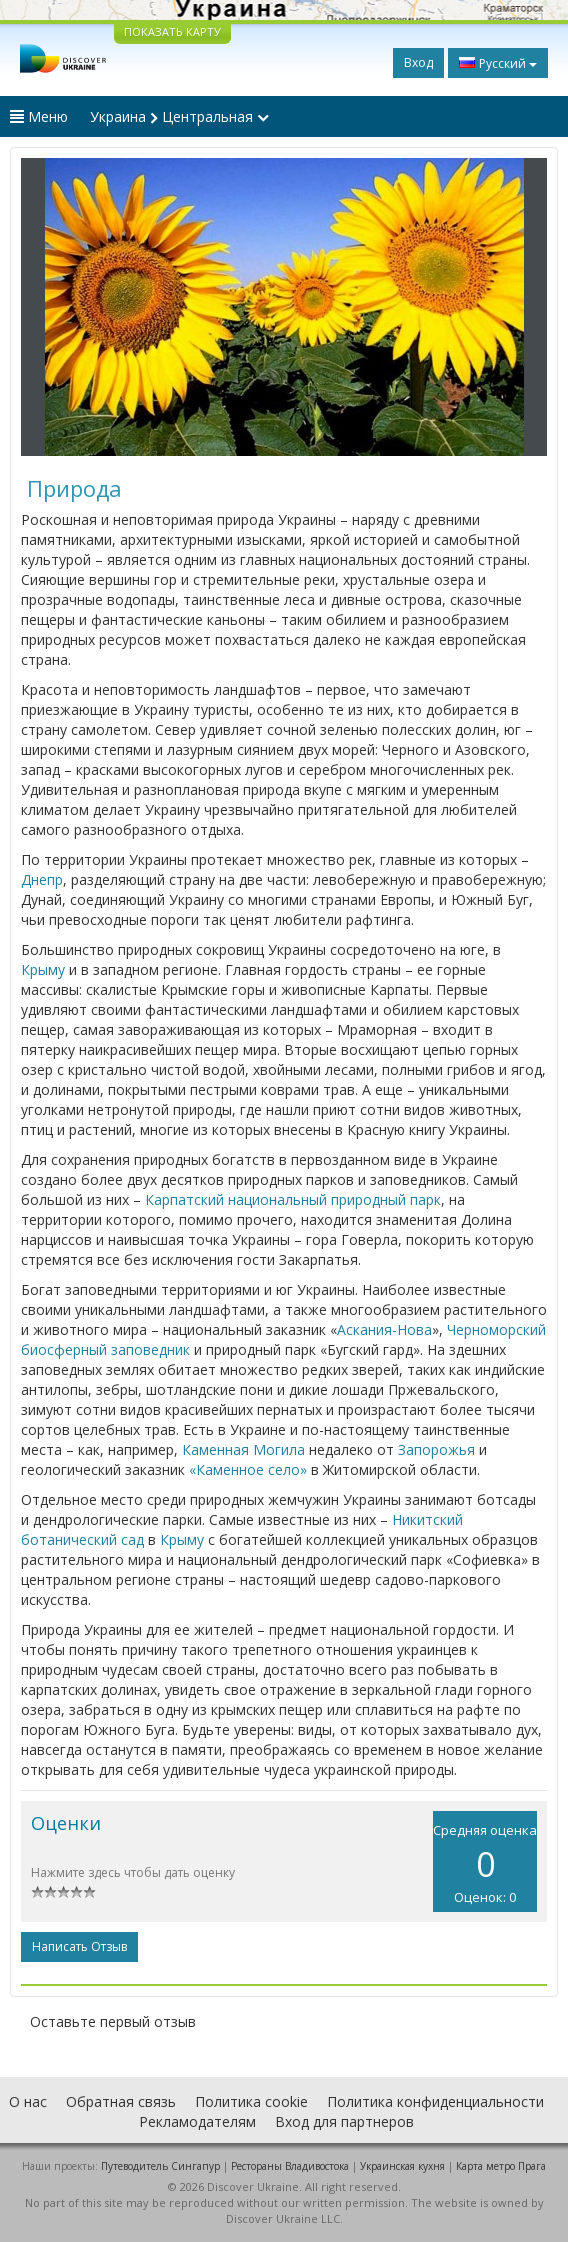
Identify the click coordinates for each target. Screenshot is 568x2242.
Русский (498, 63)
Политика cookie (251, 2101)
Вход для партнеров (344, 2121)
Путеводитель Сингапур (160, 2166)
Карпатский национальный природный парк (293, 1199)
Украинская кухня (402, 2166)
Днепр (42, 879)
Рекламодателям (197, 2121)
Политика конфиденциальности (435, 2101)
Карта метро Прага (501, 2166)
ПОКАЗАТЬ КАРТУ (172, 31)
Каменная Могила (243, 1449)
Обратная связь (121, 2101)
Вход (418, 62)
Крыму (43, 969)
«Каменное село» (248, 1469)
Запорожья (436, 1449)
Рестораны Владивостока (290, 2166)
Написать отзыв (79, 1946)
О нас (28, 2101)
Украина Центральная (179, 116)
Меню (39, 116)
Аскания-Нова (384, 1329)
